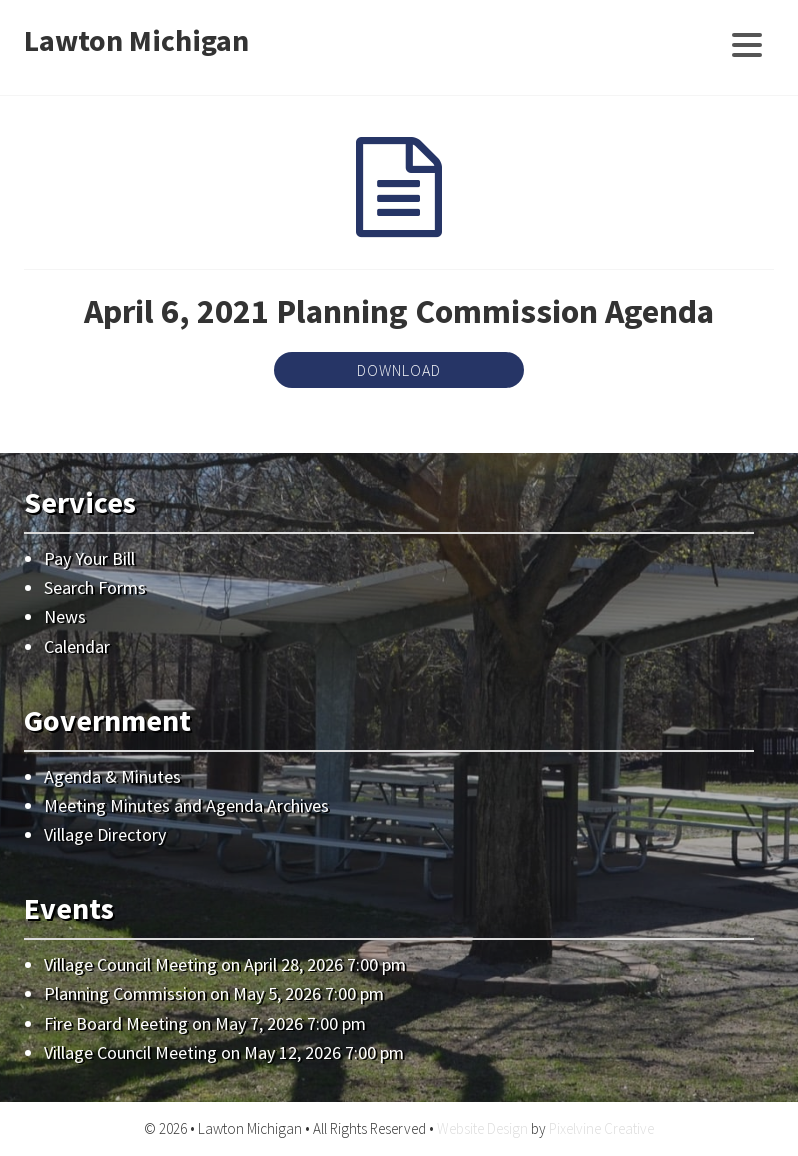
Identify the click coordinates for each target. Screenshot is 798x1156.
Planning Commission (125, 993)
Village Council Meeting (130, 964)
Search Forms (95, 587)
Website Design (482, 1128)
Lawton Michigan (136, 40)
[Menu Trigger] (746, 42)
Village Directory (105, 834)
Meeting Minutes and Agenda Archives (186, 805)
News (65, 616)
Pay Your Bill (89, 558)
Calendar (77, 646)
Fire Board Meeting (116, 1023)
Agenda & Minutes (112, 776)
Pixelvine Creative (601, 1128)
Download (399, 370)
